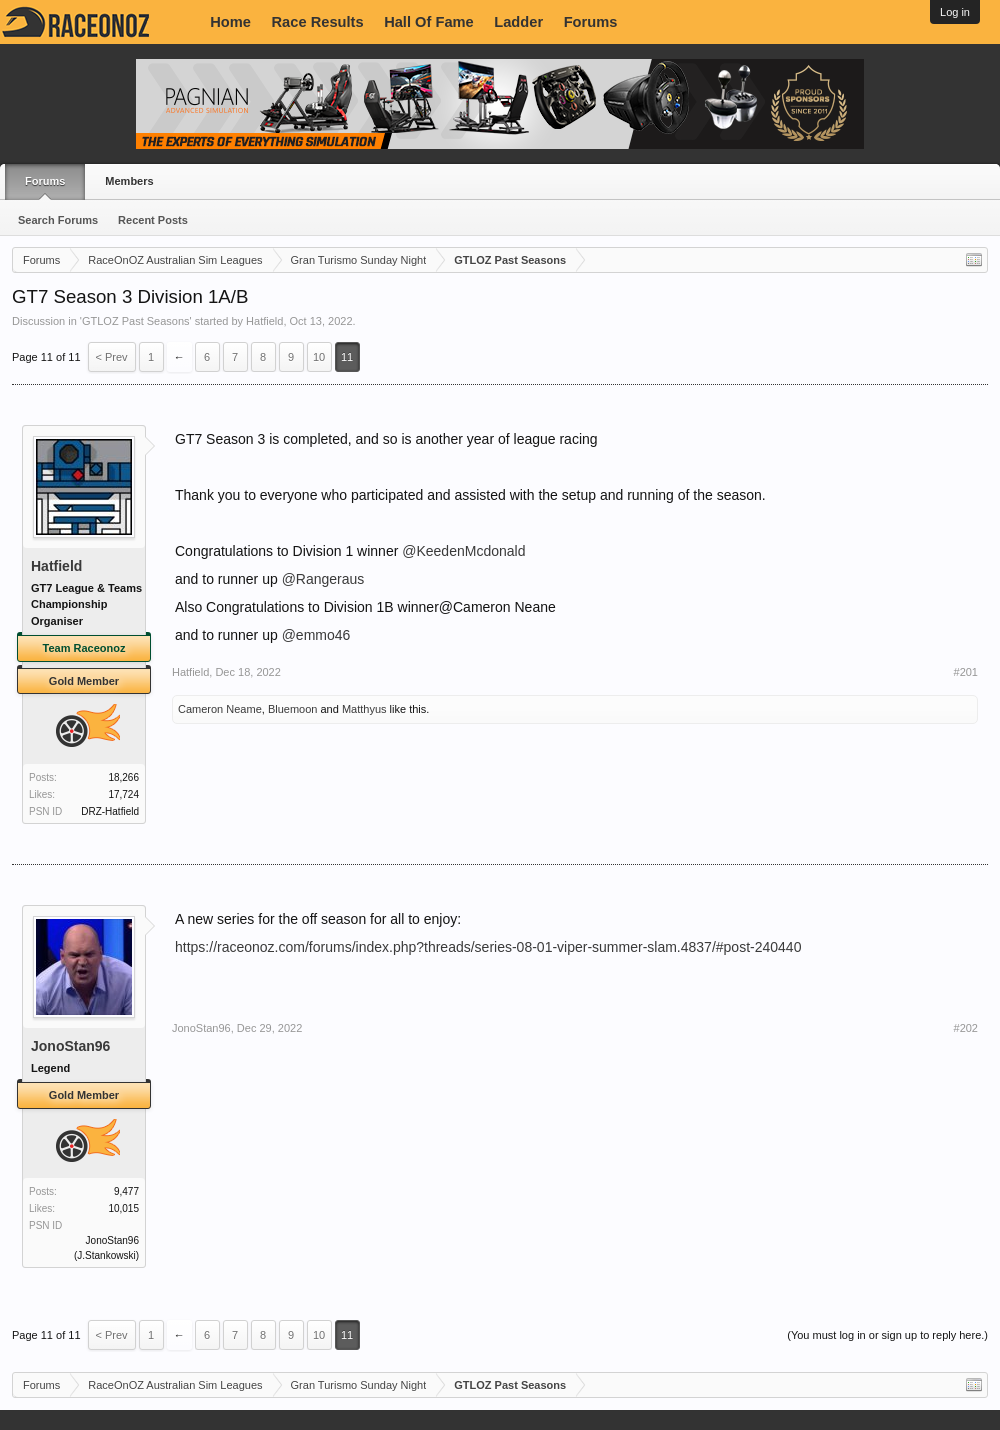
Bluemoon (293, 709)
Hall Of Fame (429, 22)
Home (230, 22)
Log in (955, 12)
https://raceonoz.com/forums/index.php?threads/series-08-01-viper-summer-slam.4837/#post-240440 (488, 947)
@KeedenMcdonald (463, 551)
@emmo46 (316, 635)
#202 (966, 1028)
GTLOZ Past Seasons (136, 321)
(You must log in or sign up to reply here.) (887, 1335)
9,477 (126, 1191)
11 (347, 357)
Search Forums (58, 220)
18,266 (123, 777)
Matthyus (364, 709)
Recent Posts (153, 220)
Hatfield (264, 321)
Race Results (318, 22)
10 (319, 357)
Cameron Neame (220, 709)
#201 (966, 672)
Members (129, 181)
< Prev (112, 357)
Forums (591, 22)
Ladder (518, 22)
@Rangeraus (323, 579)
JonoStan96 (70, 1046)
